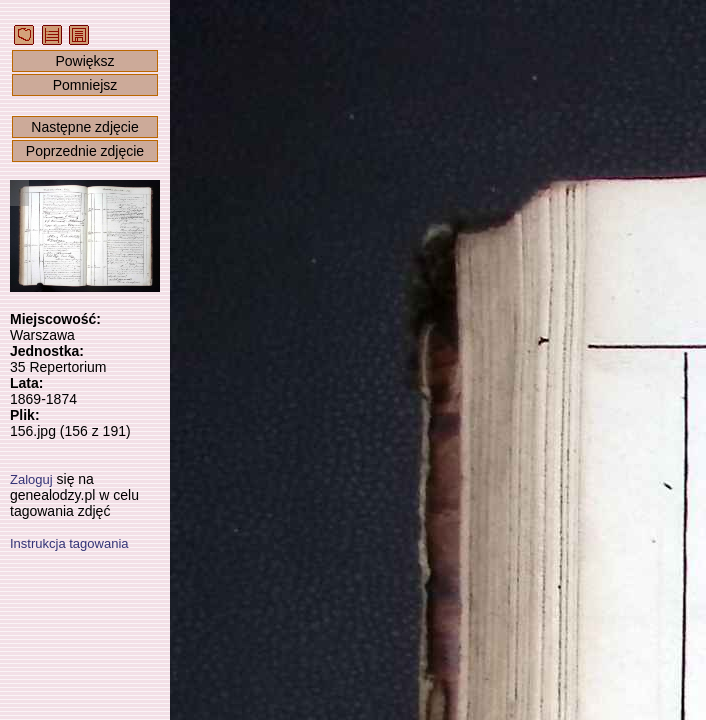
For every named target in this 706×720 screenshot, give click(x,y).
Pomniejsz (85, 85)
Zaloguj (31, 479)
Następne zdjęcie (84, 127)
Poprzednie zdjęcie (85, 151)
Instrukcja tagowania (69, 543)
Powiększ (84, 61)
